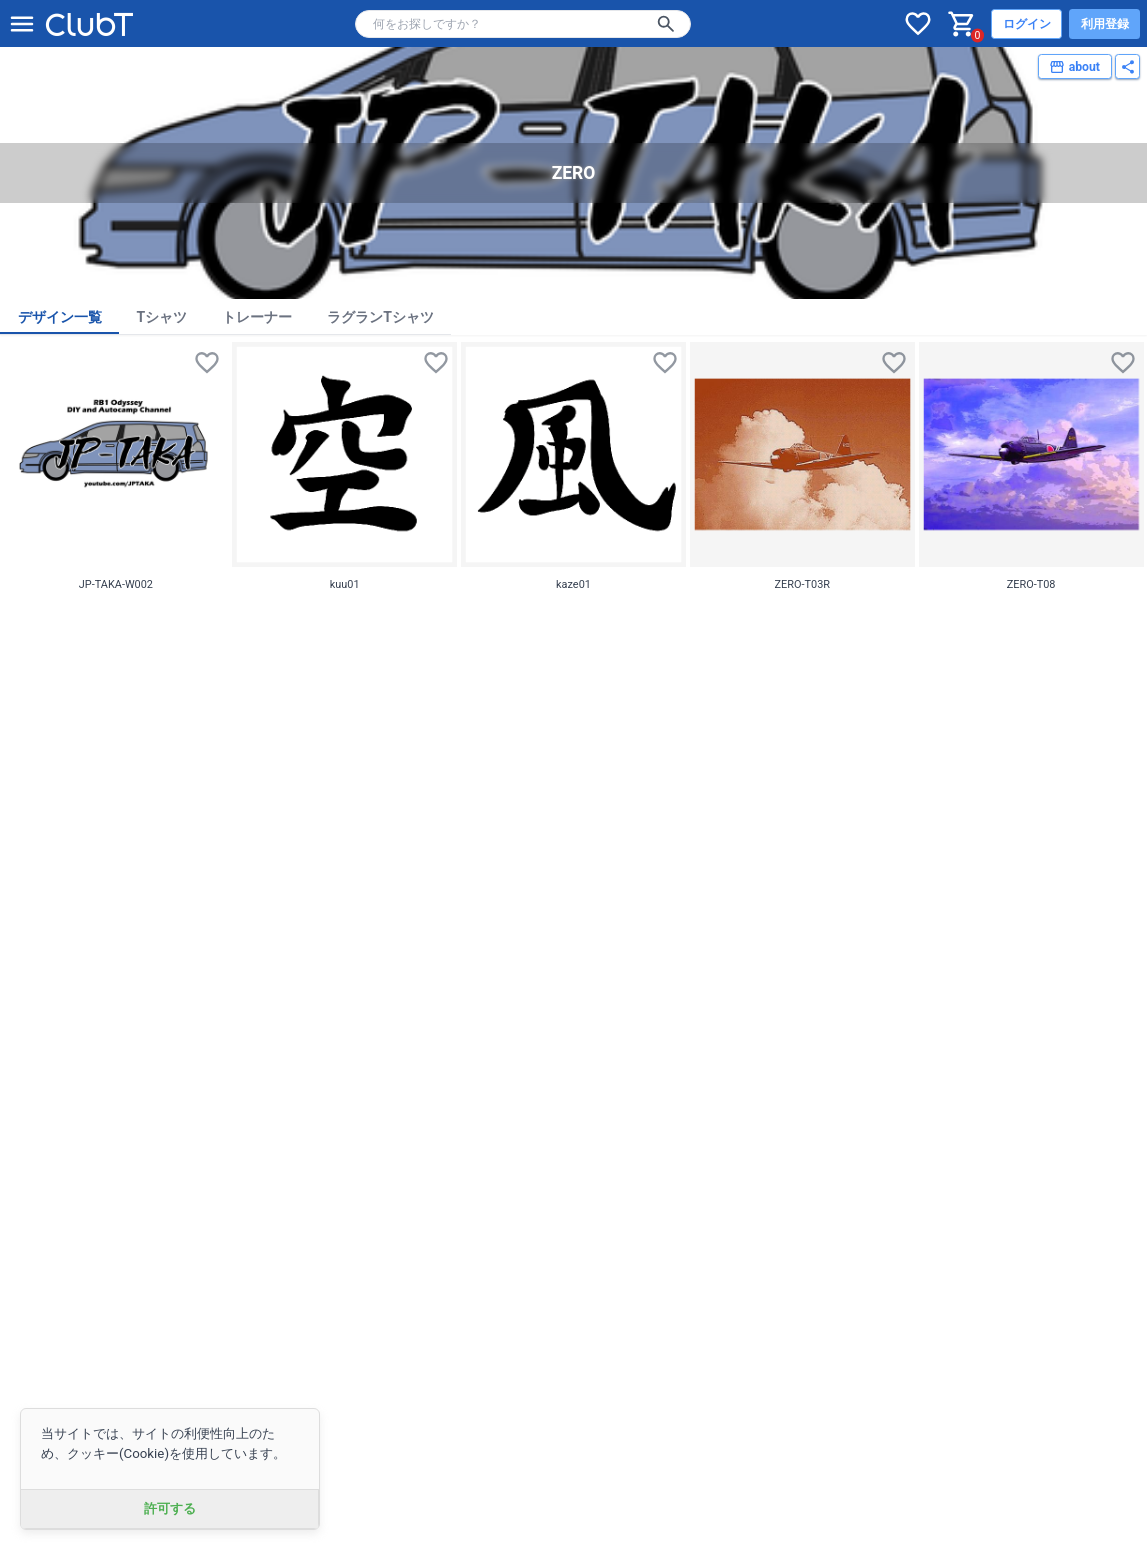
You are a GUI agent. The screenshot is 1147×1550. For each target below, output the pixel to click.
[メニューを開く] (22, 24)
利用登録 (1105, 24)
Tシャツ (162, 317)
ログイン (1027, 24)
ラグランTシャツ (380, 317)
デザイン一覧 (60, 317)
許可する (170, 1508)
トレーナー (257, 317)
